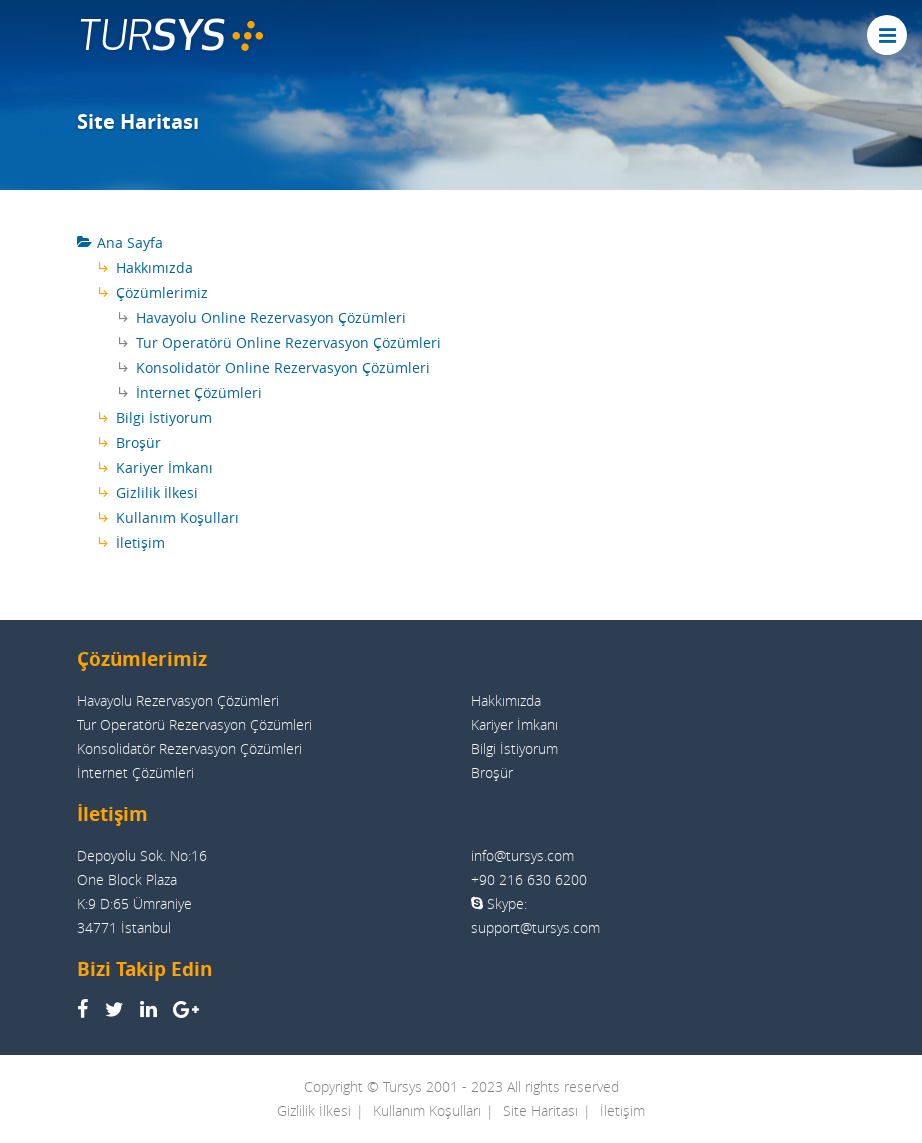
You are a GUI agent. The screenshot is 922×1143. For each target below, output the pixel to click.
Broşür (138, 442)
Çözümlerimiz (162, 292)
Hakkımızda (154, 267)
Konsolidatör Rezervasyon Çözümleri (189, 748)
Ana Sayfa (130, 242)
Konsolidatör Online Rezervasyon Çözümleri (283, 367)
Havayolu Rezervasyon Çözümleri (178, 700)
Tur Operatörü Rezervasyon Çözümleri (194, 724)
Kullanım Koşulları (177, 517)
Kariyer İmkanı (164, 467)
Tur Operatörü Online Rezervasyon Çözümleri (288, 342)
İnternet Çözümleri (199, 392)
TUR (170, 35)
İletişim (140, 542)
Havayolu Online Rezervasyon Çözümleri (271, 317)
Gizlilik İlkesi (157, 492)
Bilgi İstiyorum (164, 417)
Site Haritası (540, 1110)
